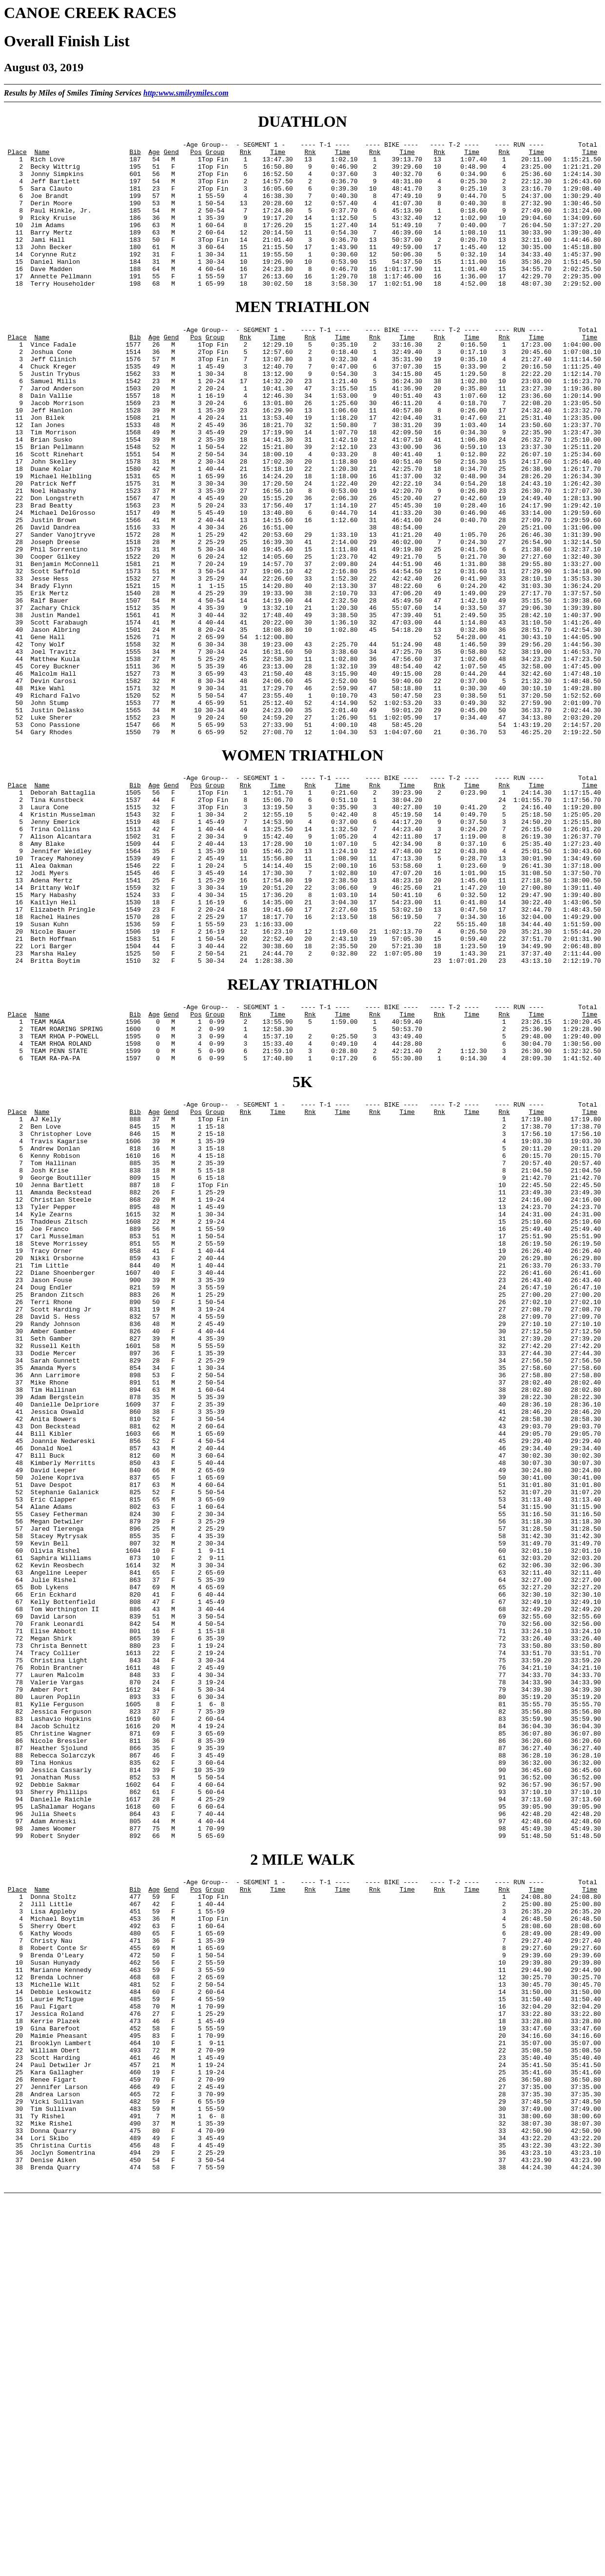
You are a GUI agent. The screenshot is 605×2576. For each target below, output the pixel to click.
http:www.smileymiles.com (186, 93)
